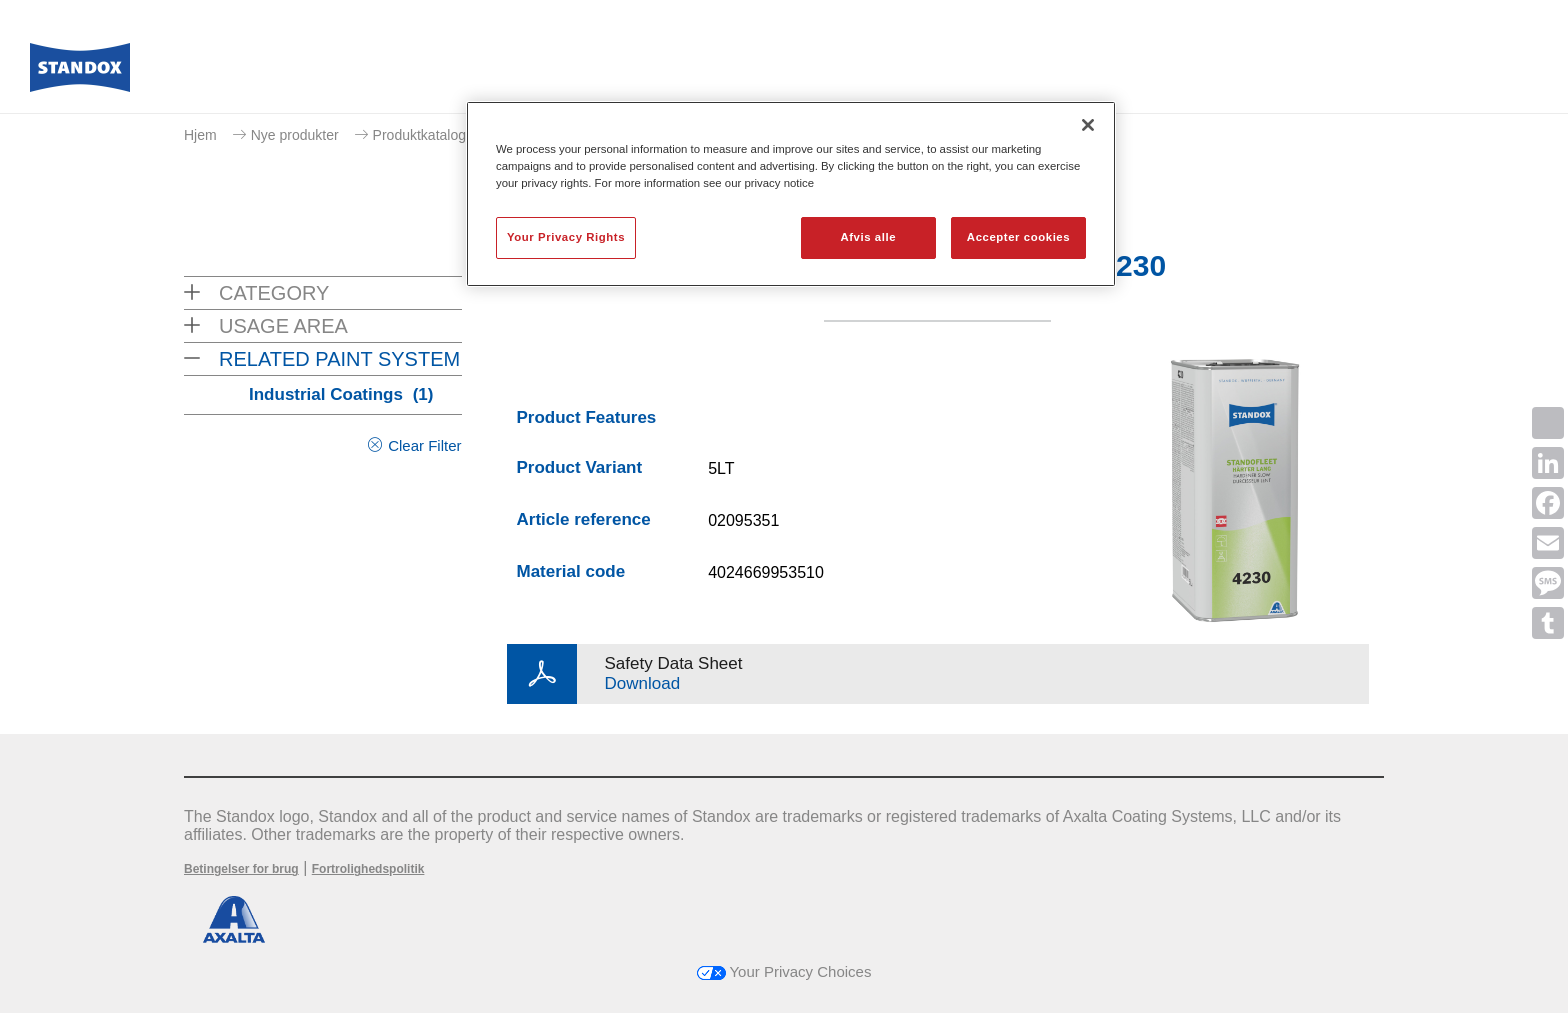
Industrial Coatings (341, 394)
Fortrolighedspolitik (368, 869)
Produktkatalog (419, 135)
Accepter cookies (1018, 237)
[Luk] (1088, 125)
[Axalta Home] (80, 73)
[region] (791, 194)
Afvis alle (868, 237)
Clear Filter (424, 445)
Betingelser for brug (241, 869)
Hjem (200, 135)
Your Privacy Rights (566, 237)
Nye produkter (295, 135)
